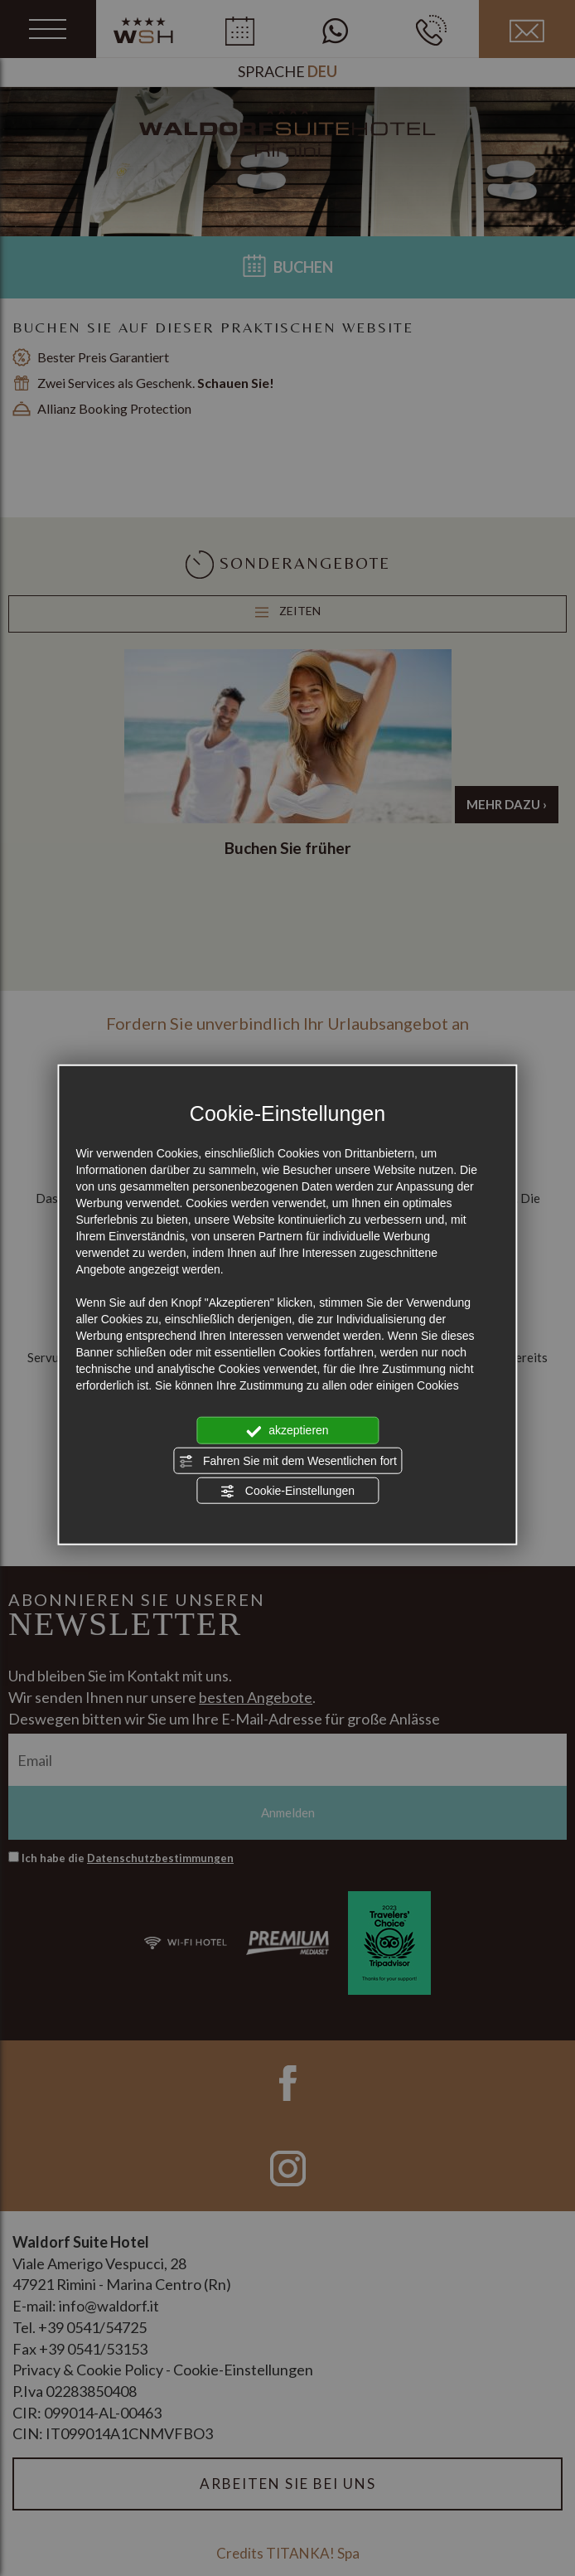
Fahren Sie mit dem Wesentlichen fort (287, 1460)
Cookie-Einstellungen (287, 1491)
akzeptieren (287, 1431)
